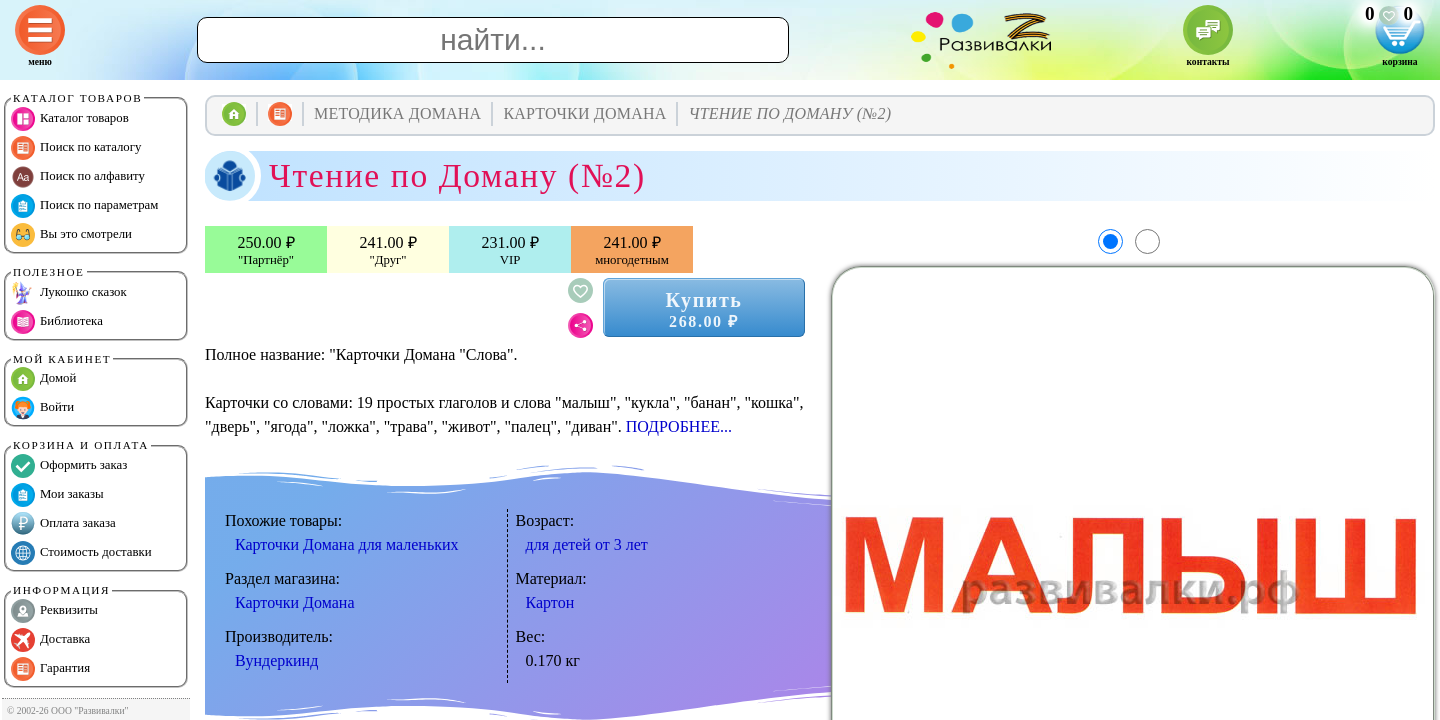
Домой (43, 379)
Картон (550, 602)
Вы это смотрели (71, 235)
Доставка (50, 640)
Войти (42, 408)
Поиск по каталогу (76, 148)
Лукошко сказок (69, 293)
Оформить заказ (69, 466)
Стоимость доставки (81, 553)
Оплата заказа (63, 524)
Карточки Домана (295, 602)
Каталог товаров (70, 119)
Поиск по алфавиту (78, 177)
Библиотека (57, 322)
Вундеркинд (276, 660)
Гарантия (50, 669)
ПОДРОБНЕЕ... (679, 426)
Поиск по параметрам (84, 206)
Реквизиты (54, 611)
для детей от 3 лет (587, 544)
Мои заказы (57, 495)
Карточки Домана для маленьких (347, 544)
